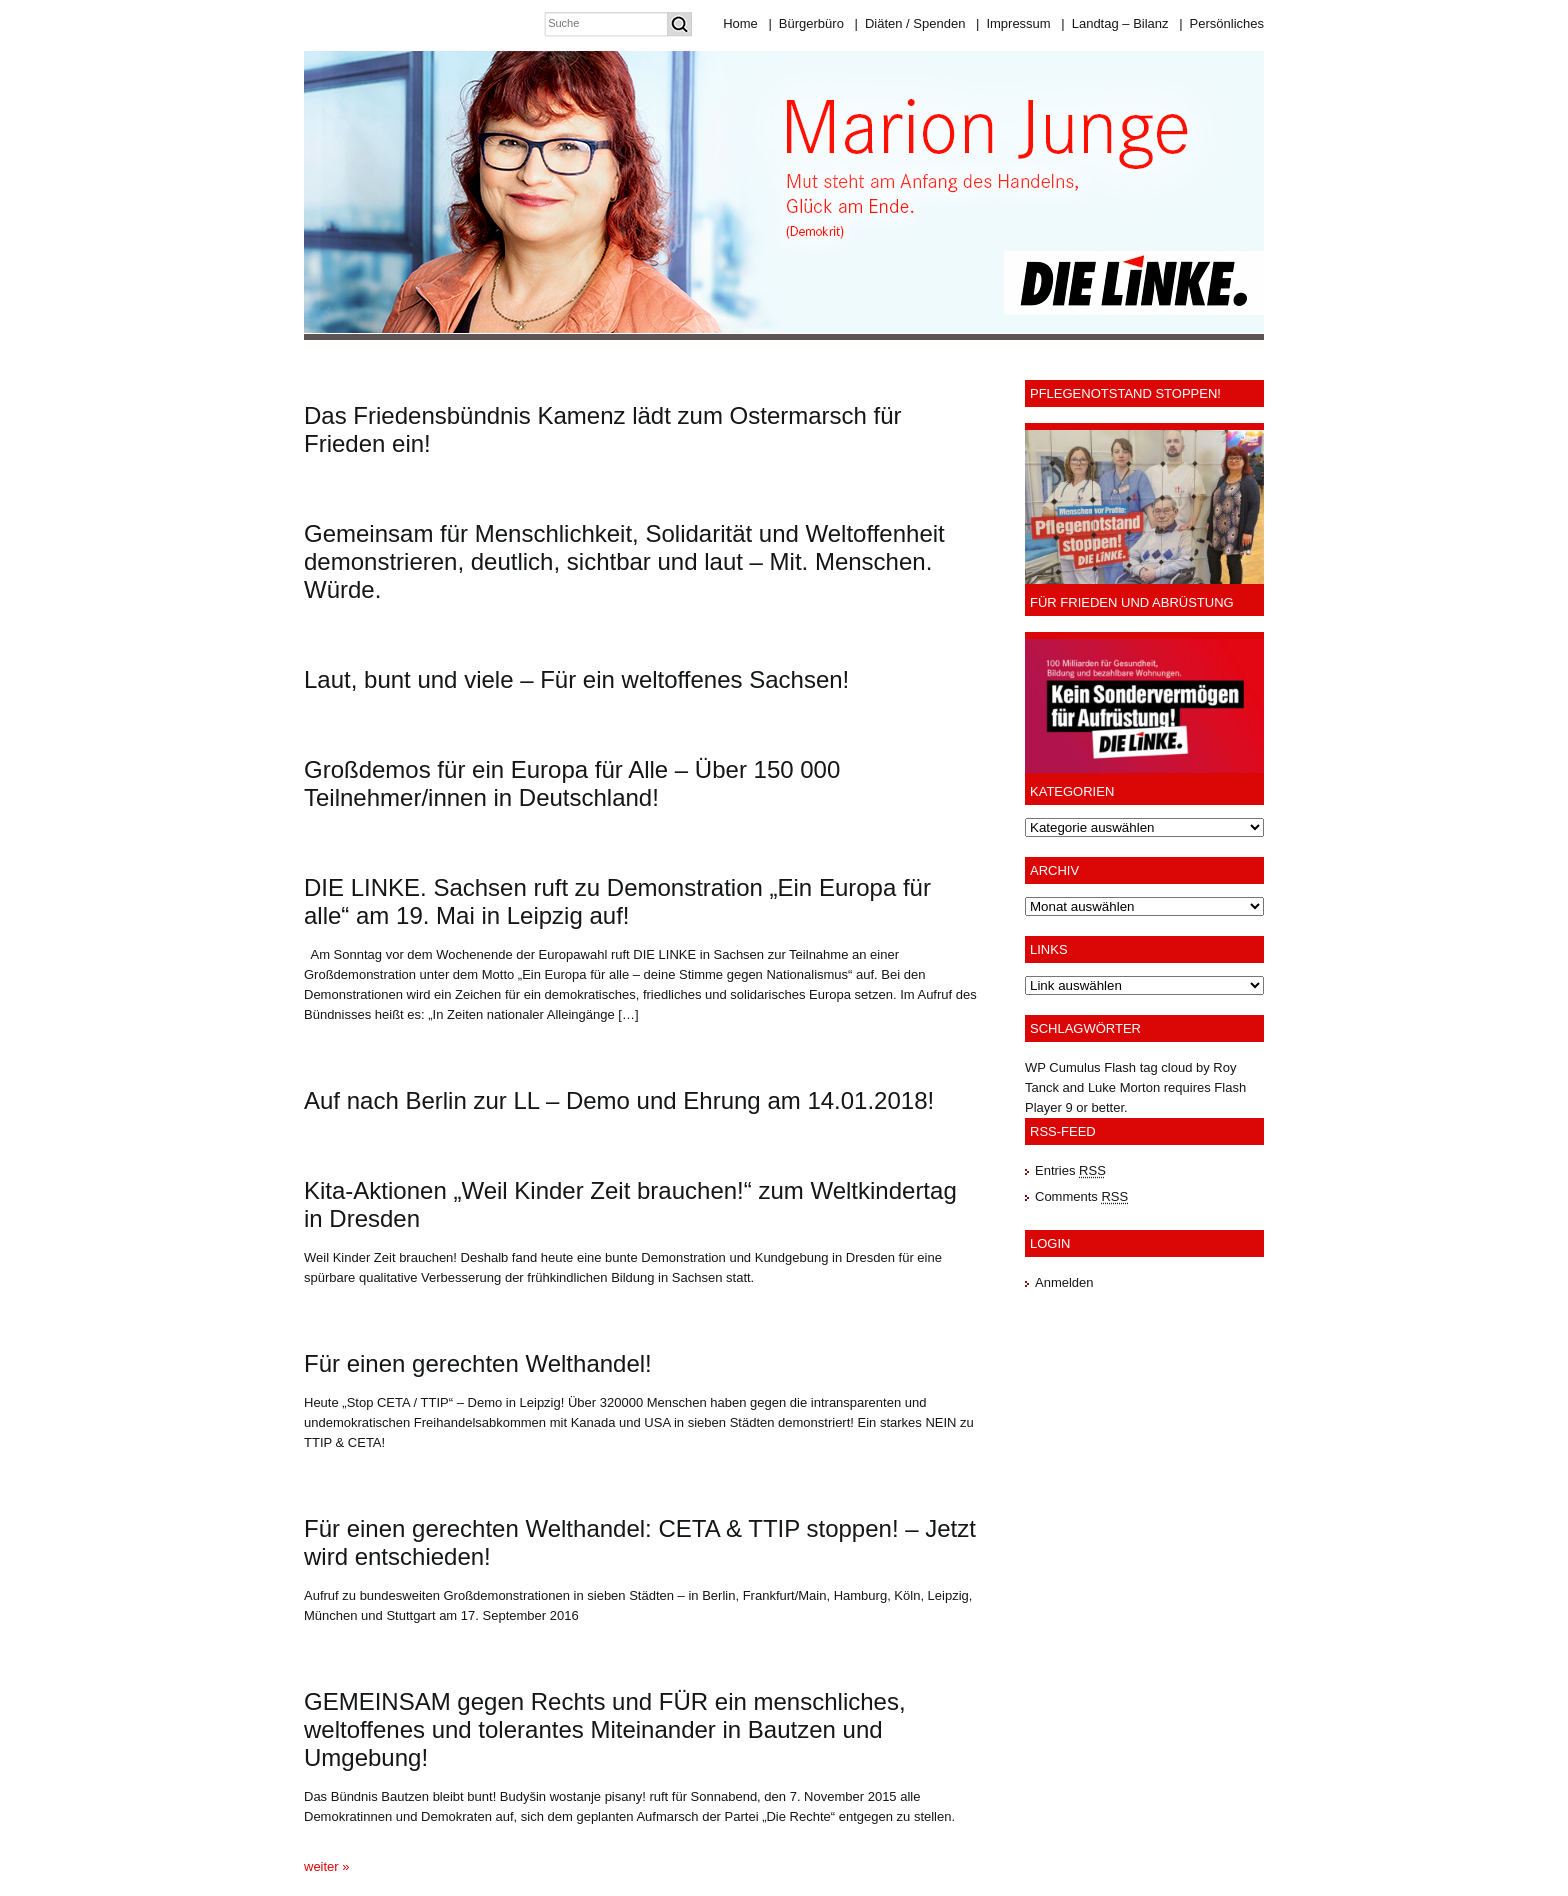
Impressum (1013, 23)
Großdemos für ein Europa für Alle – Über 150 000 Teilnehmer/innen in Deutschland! (572, 783)
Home (740, 23)
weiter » (327, 1866)
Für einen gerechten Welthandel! (478, 1363)
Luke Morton (1124, 1087)
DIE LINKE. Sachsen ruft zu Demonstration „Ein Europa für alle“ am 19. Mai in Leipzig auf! (617, 901)
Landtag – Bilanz (1114, 23)
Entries (1070, 1170)
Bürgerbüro (805, 23)
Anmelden (1064, 1282)
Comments (1081, 1196)
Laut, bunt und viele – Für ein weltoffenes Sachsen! (576, 679)
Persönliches (1221, 23)
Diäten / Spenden (910, 23)
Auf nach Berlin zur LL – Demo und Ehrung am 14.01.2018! (619, 1100)
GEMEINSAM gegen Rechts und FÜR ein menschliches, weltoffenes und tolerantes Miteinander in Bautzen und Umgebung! (605, 1729)
